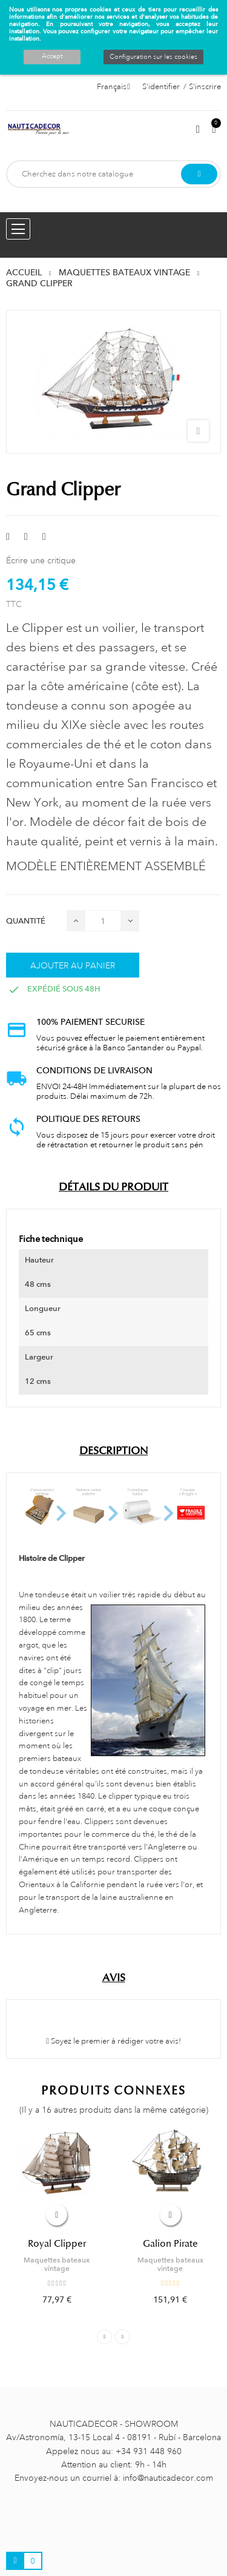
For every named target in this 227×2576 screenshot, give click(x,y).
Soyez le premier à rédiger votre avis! (113, 2041)
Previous (104, 2336)
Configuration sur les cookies (153, 57)
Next (122, 2336)
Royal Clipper (57, 2244)
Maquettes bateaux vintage (57, 2264)
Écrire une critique (41, 560)
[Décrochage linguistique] (113, 87)
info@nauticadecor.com (168, 2477)
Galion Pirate (170, 2244)
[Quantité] (103, 920)
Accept (52, 56)
